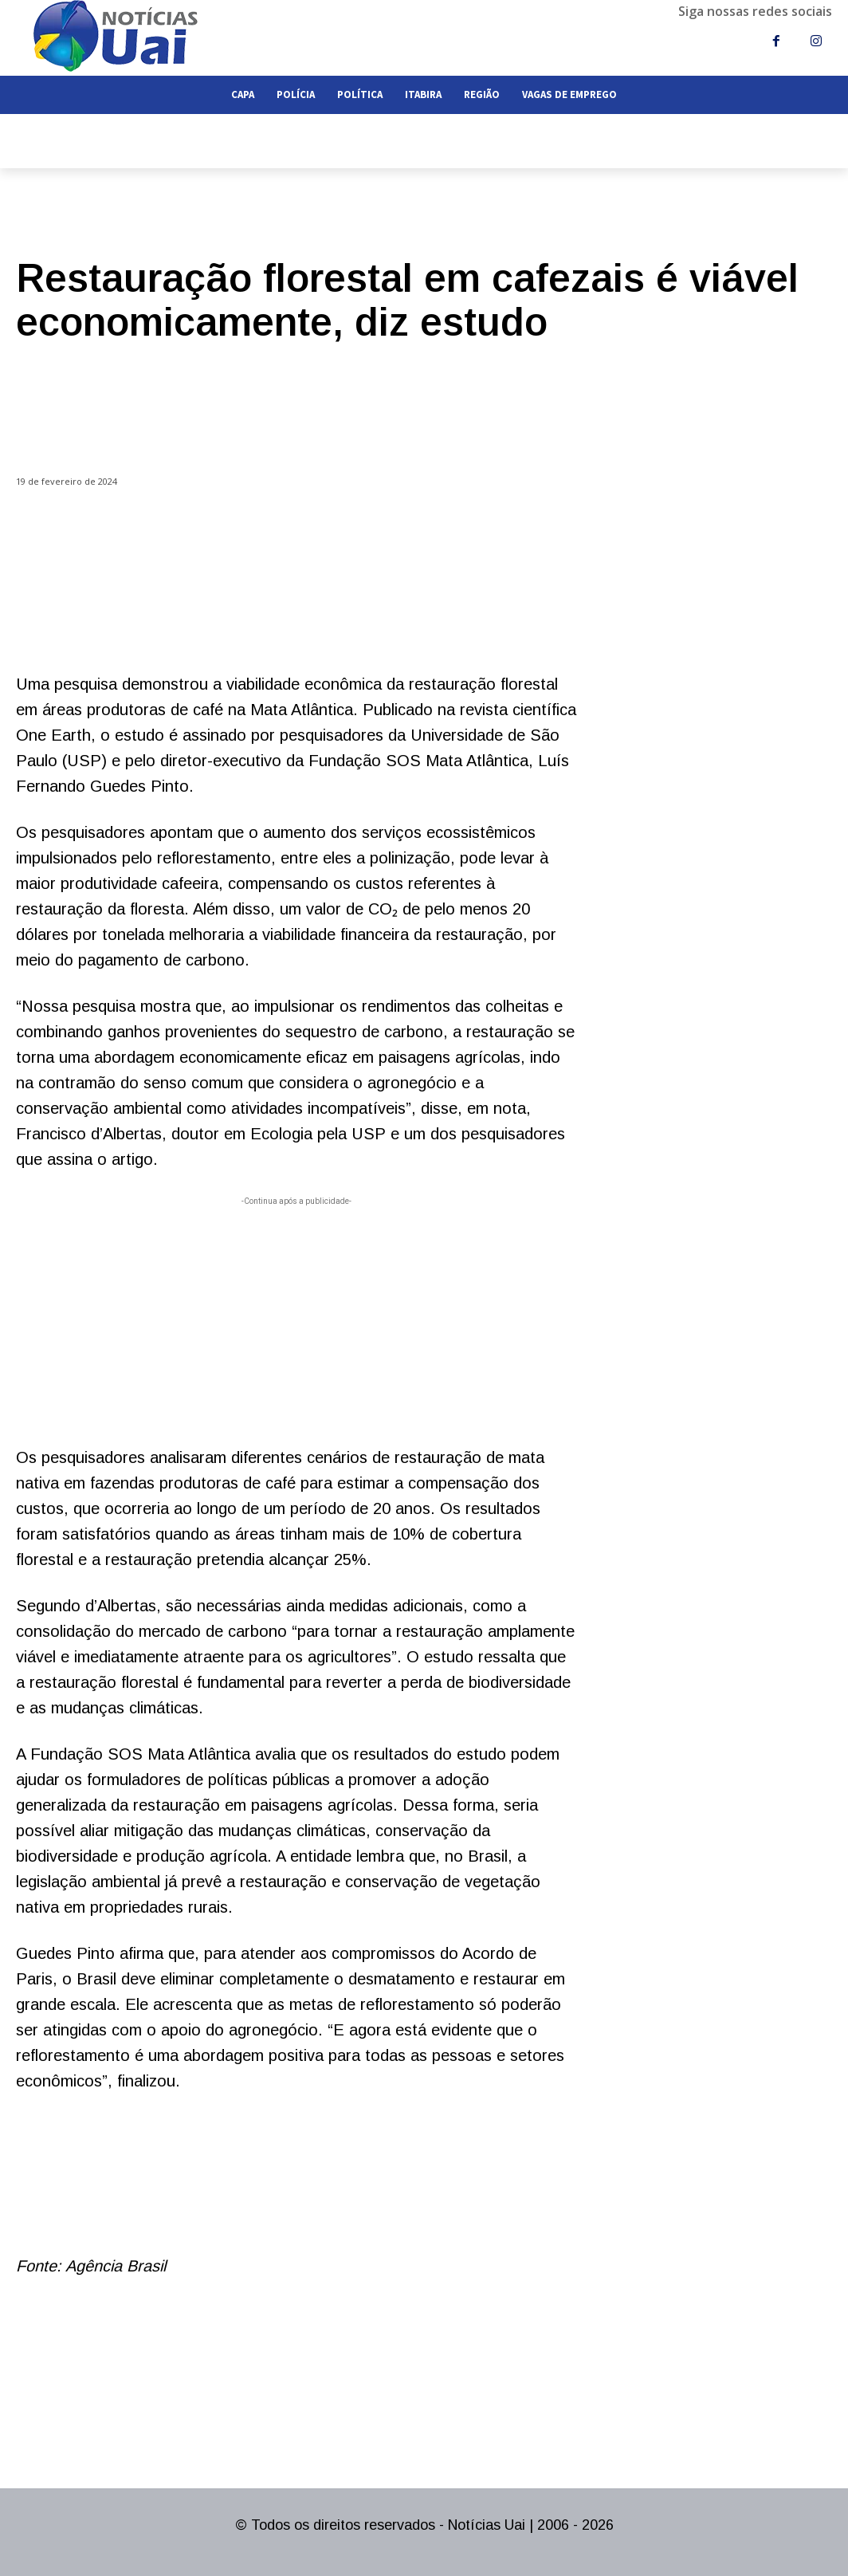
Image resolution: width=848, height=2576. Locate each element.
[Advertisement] (297, 1321)
